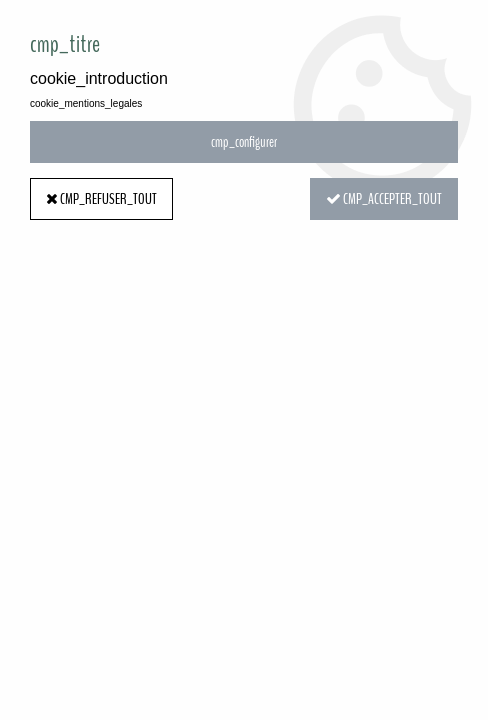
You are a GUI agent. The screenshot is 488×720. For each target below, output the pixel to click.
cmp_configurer (244, 142)
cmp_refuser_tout (101, 199)
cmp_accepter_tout (384, 199)
